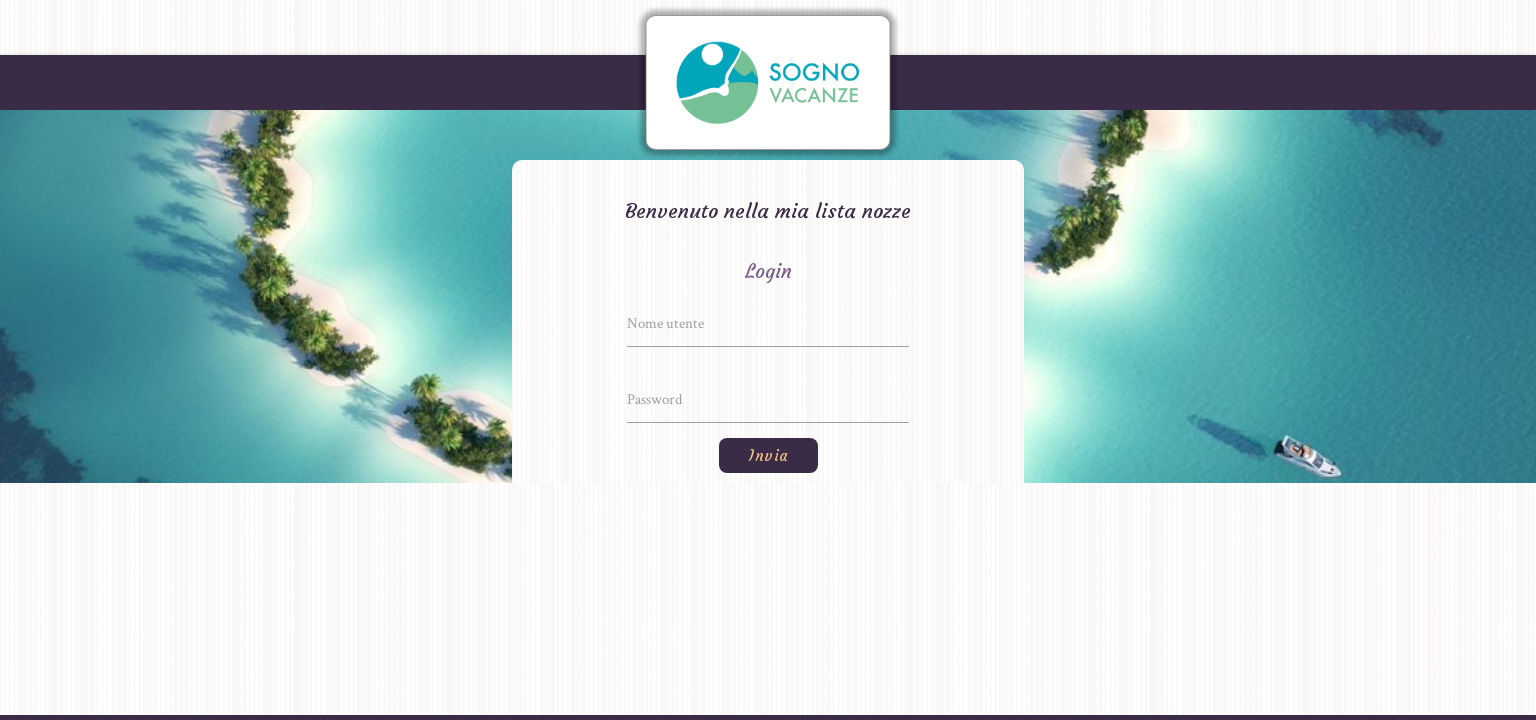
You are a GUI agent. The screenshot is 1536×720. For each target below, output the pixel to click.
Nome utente (665, 323)
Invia (768, 455)
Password (654, 399)
